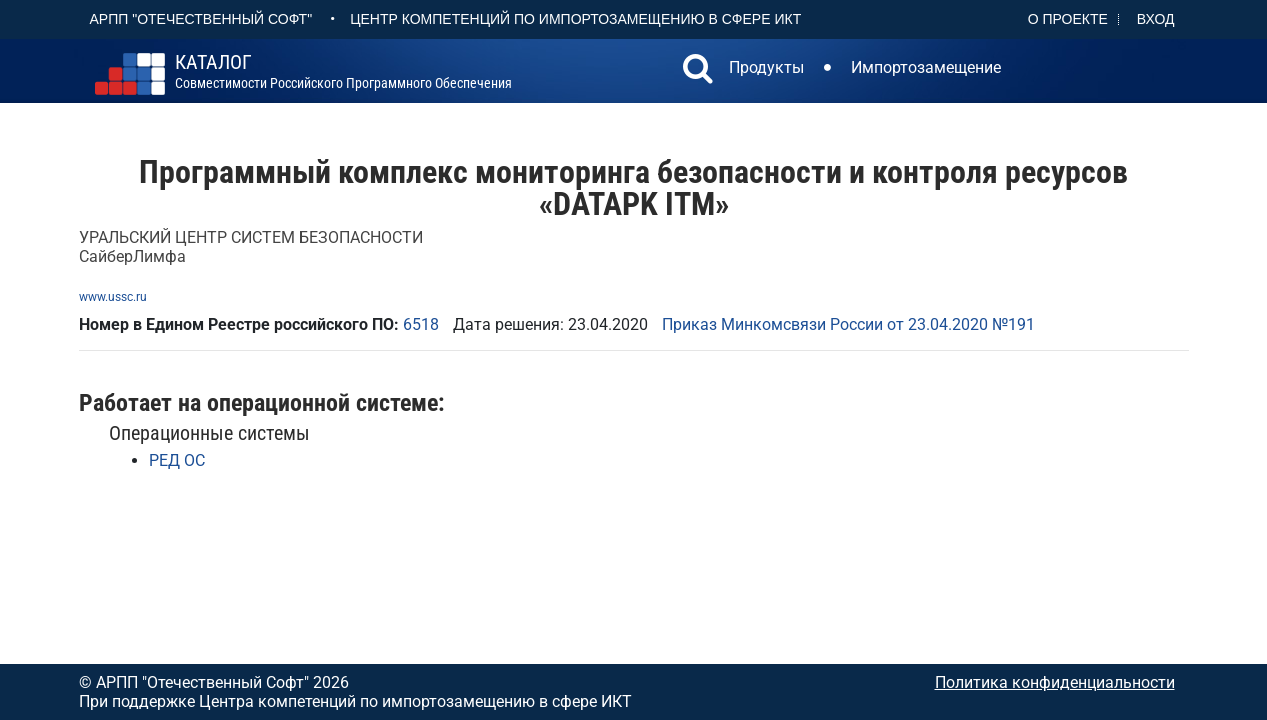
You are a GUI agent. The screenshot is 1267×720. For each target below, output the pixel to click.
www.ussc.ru (113, 297)
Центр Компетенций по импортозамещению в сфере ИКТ (575, 19)
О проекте (1068, 19)
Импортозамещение (926, 67)
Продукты (766, 67)
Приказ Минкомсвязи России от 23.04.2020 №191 (848, 324)
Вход (1156, 19)
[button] (698, 71)
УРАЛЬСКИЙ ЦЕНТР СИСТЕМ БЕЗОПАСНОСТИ (251, 237)
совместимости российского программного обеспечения (343, 72)
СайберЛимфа (132, 256)
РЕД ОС (177, 460)
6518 (421, 324)
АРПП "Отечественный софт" (201, 19)
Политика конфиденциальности (1055, 682)
